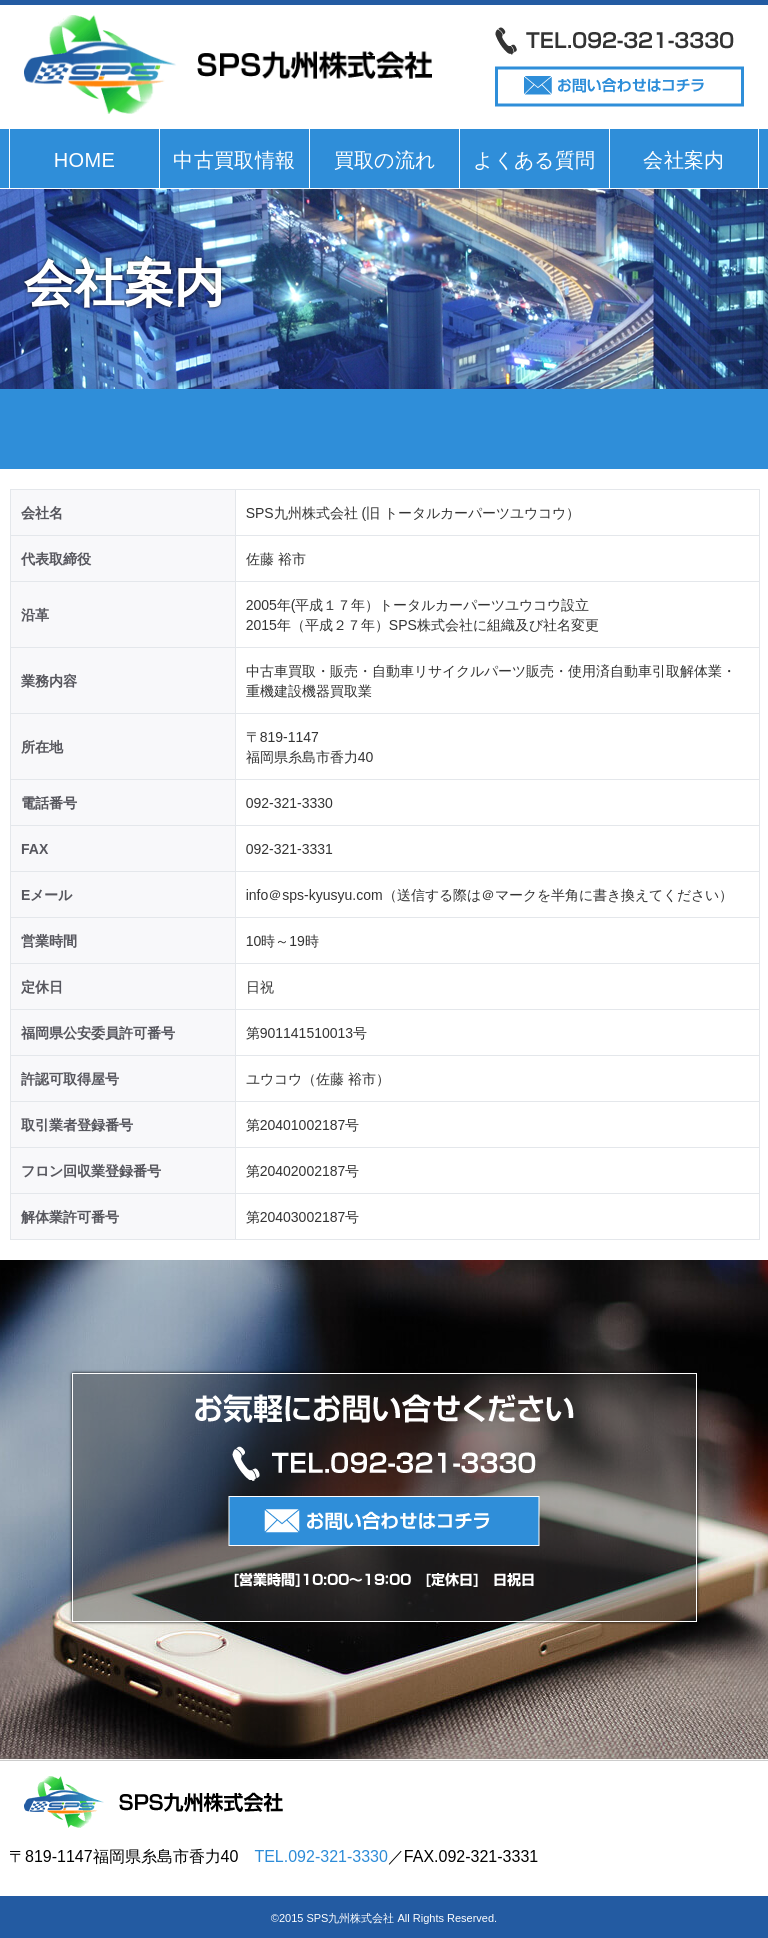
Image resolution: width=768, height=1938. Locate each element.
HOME (85, 160)
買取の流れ (385, 160)
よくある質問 (534, 160)
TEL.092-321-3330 (320, 1856)
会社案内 (684, 160)
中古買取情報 (234, 160)
